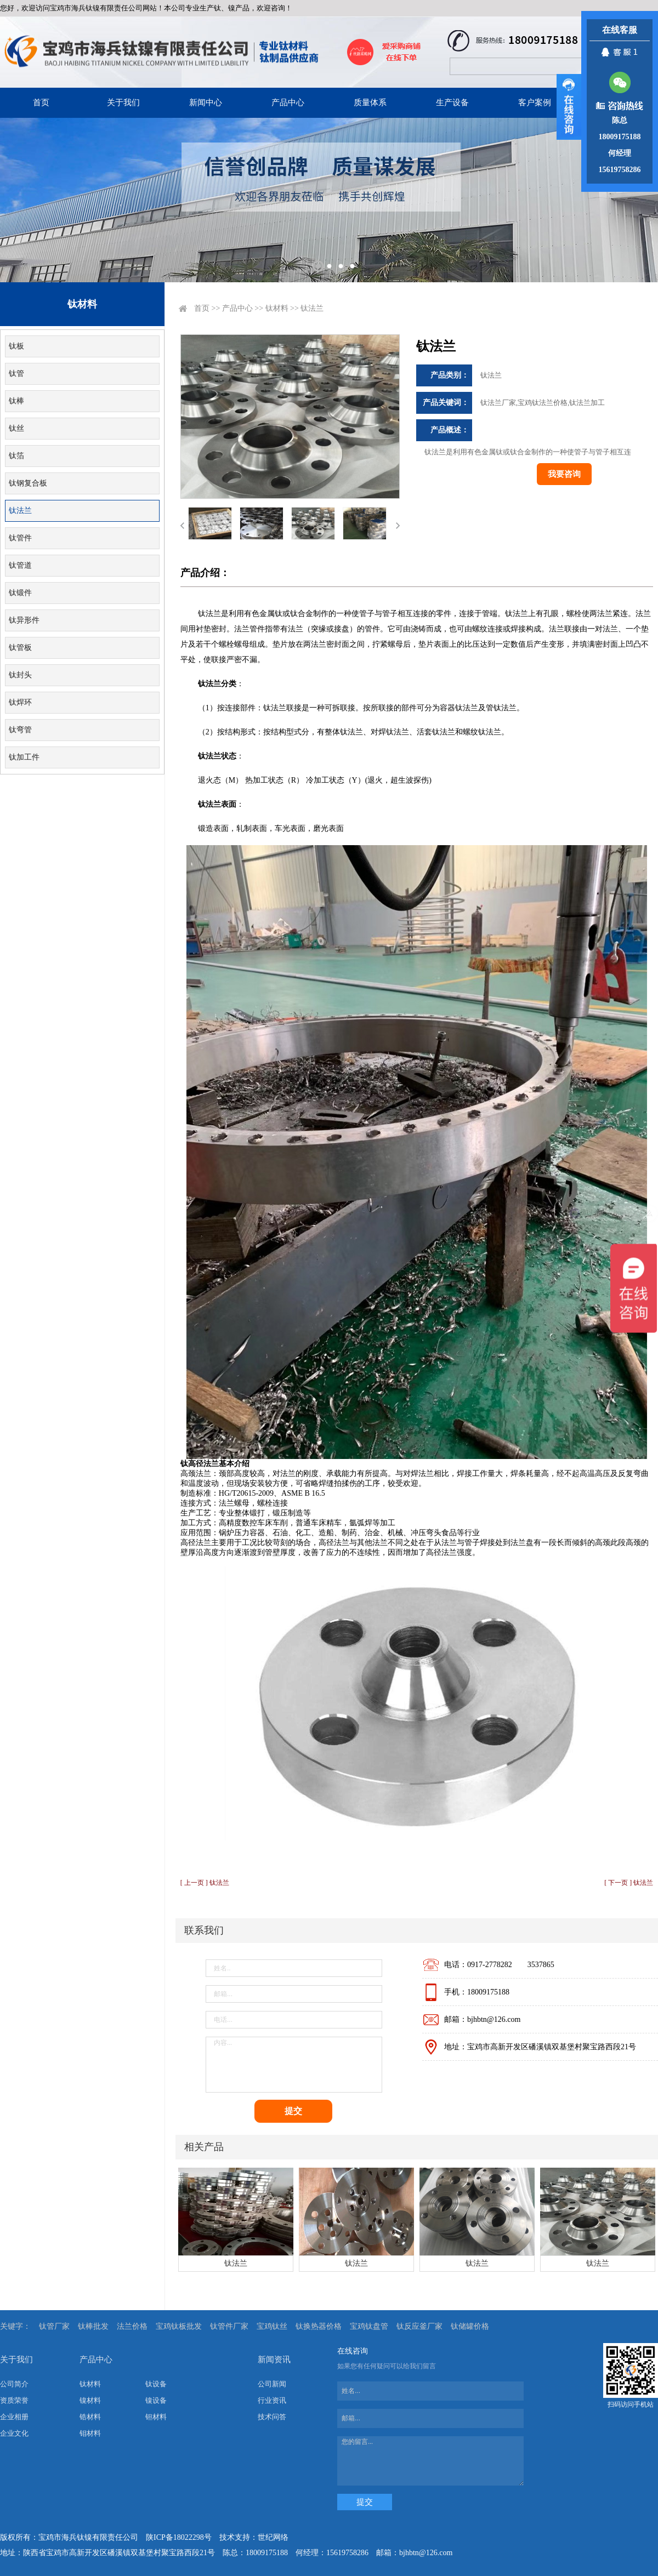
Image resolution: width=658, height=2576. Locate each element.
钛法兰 (20, 510)
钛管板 (20, 647)
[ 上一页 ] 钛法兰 (204, 1883)
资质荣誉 (14, 2400)
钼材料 (90, 2433)
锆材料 (90, 2417)
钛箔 (16, 456)
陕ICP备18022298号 (179, 2537)
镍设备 (156, 2400)
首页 (41, 102)
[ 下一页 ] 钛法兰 (628, 1883)
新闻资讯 (274, 2359)
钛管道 (20, 565)
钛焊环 (20, 702)
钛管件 (20, 538)
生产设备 (452, 102)
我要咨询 (564, 474)
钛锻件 (20, 593)
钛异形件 (24, 620)
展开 (569, 107)
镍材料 (90, 2400)
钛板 (16, 346)
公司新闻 (272, 2384)
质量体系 (370, 102)
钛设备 (156, 2384)
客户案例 (534, 102)
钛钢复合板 (28, 483)
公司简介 (14, 2384)
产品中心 (287, 102)
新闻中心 (205, 102)
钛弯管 (20, 730)
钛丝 (16, 428)
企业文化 (14, 2433)
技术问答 (272, 2417)
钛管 (16, 373)
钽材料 (156, 2417)
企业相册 (14, 2417)
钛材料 (276, 308)
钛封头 (20, 675)
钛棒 (16, 401)
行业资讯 (272, 2400)
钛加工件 (24, 757)
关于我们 (123, 102)
